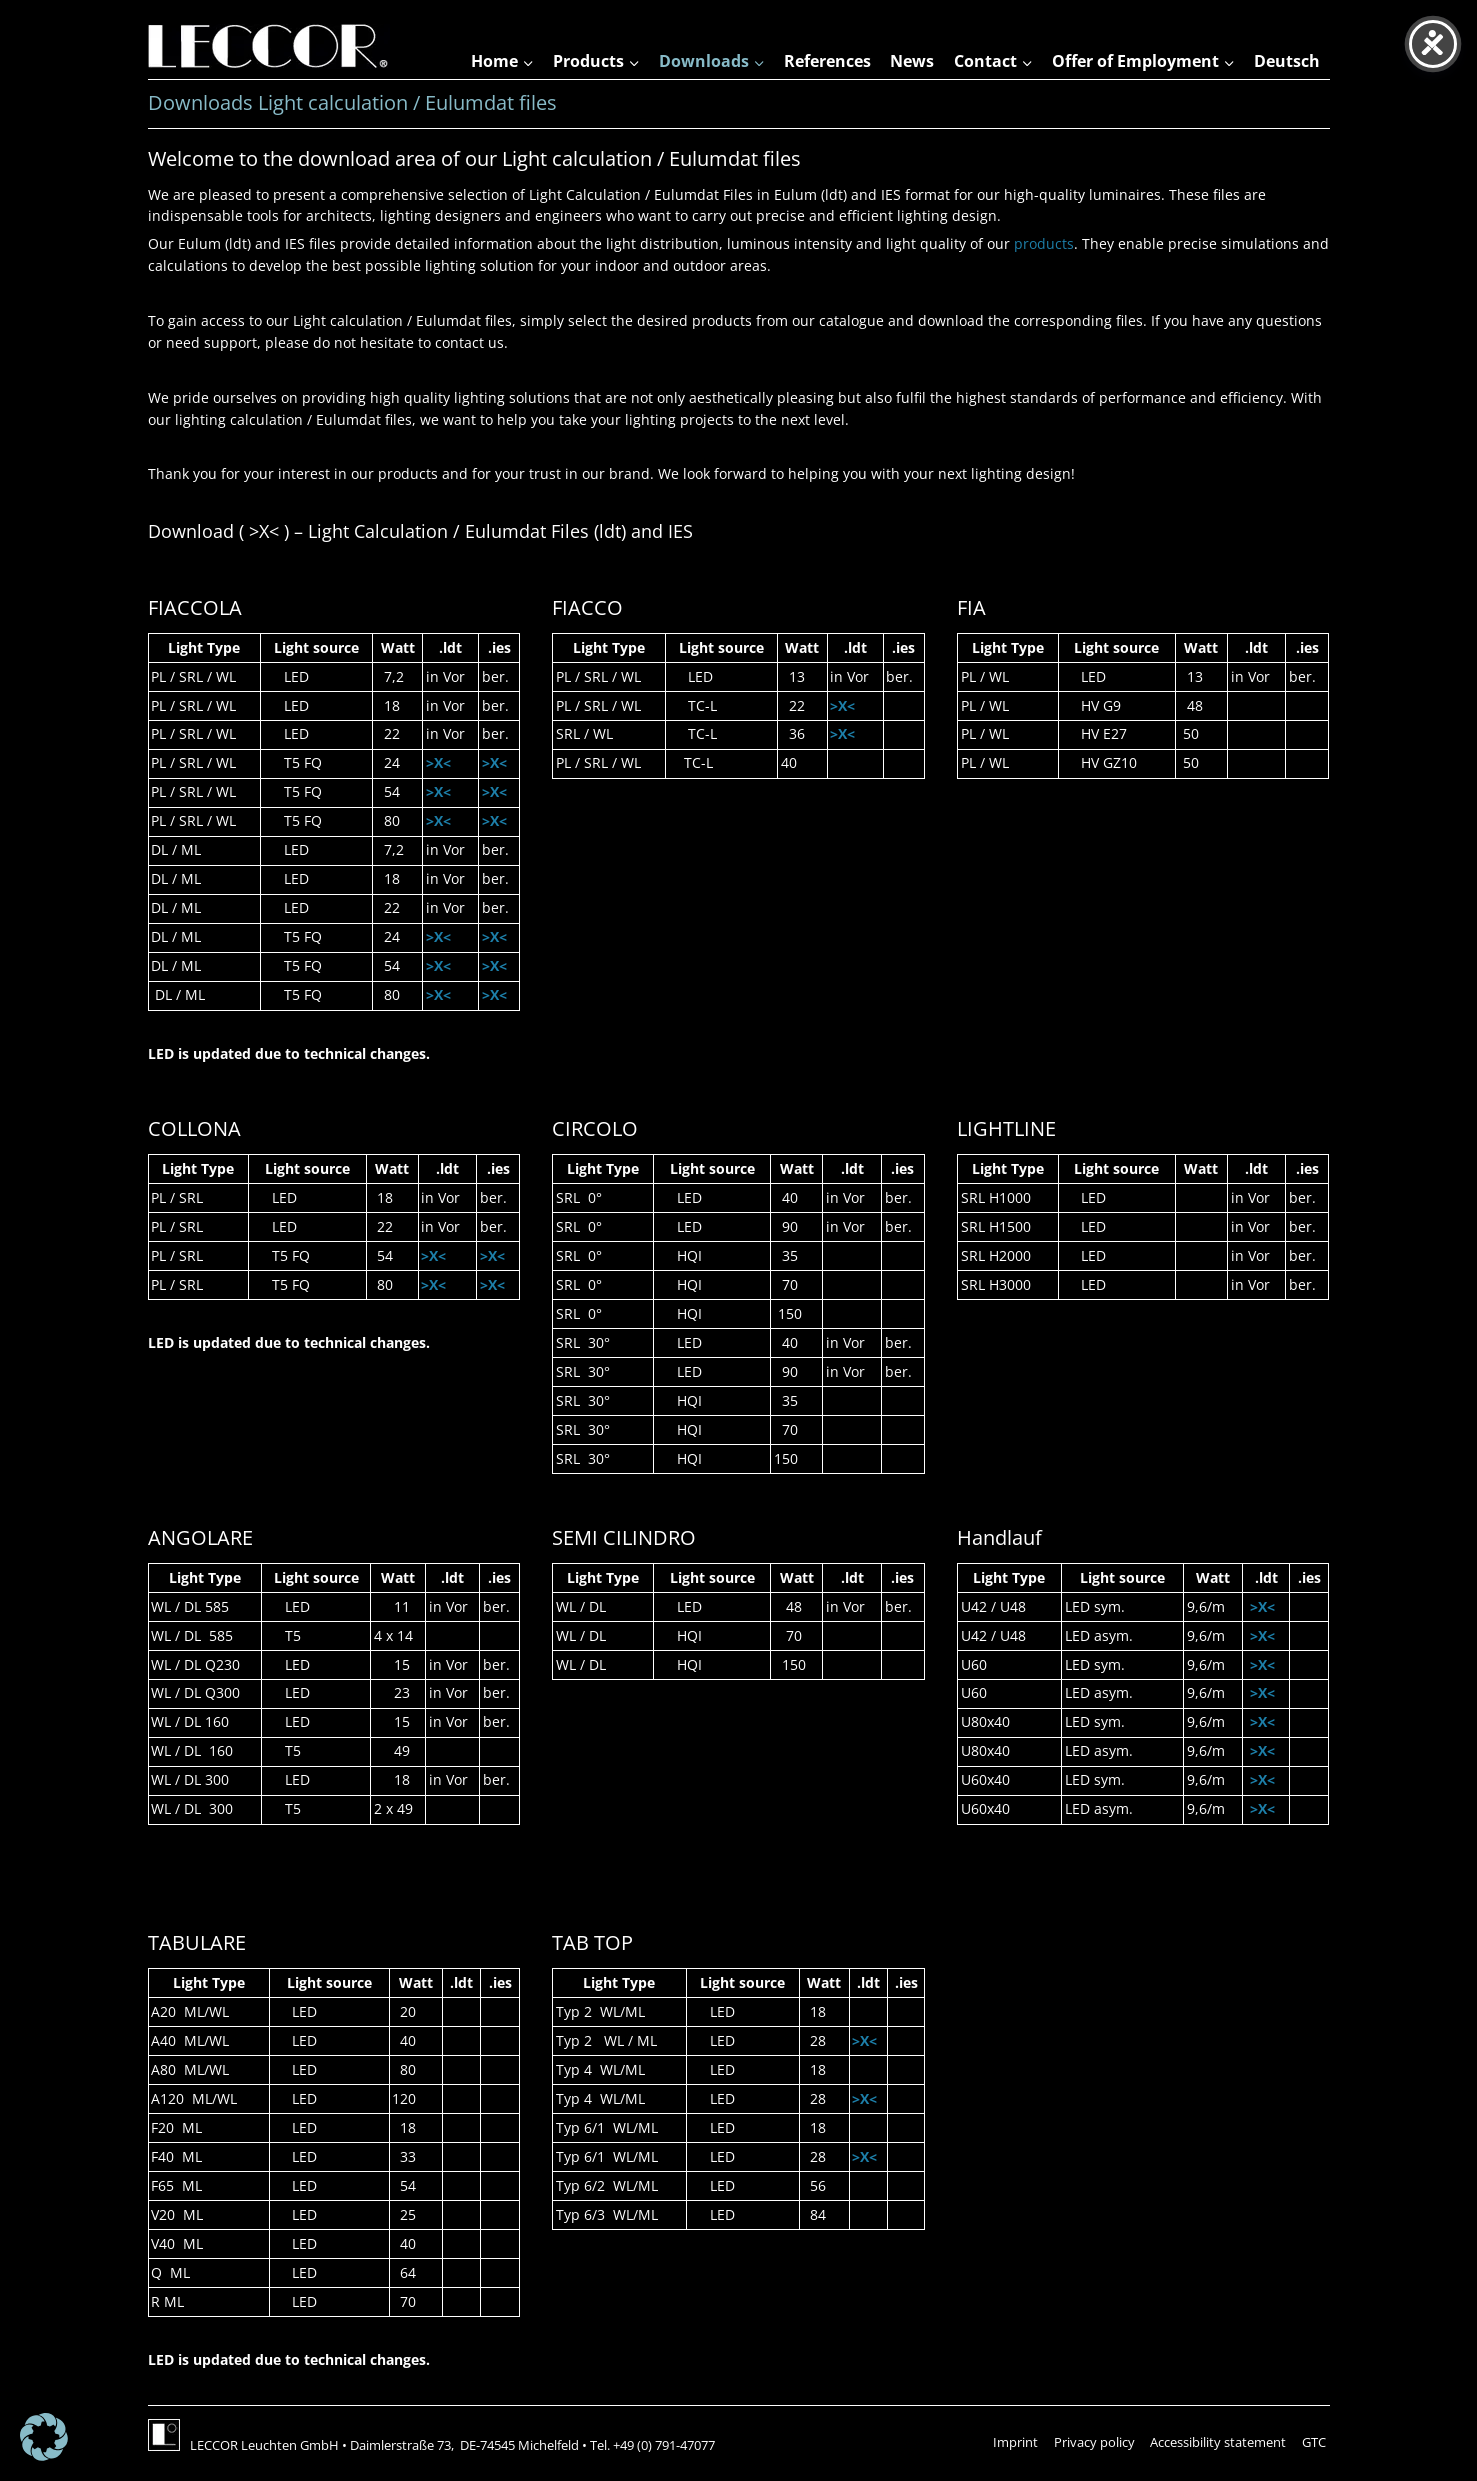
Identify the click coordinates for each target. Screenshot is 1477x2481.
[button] (44, 2437)
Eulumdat (505, 531)
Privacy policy (1094, 2442)
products (1044, 243)
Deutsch (1287, 61)
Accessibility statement (1218, 2442)
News (912, 61)
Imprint (1015, 2442)
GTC (1314, 2442)
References (827, 61)
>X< (438, 762)
